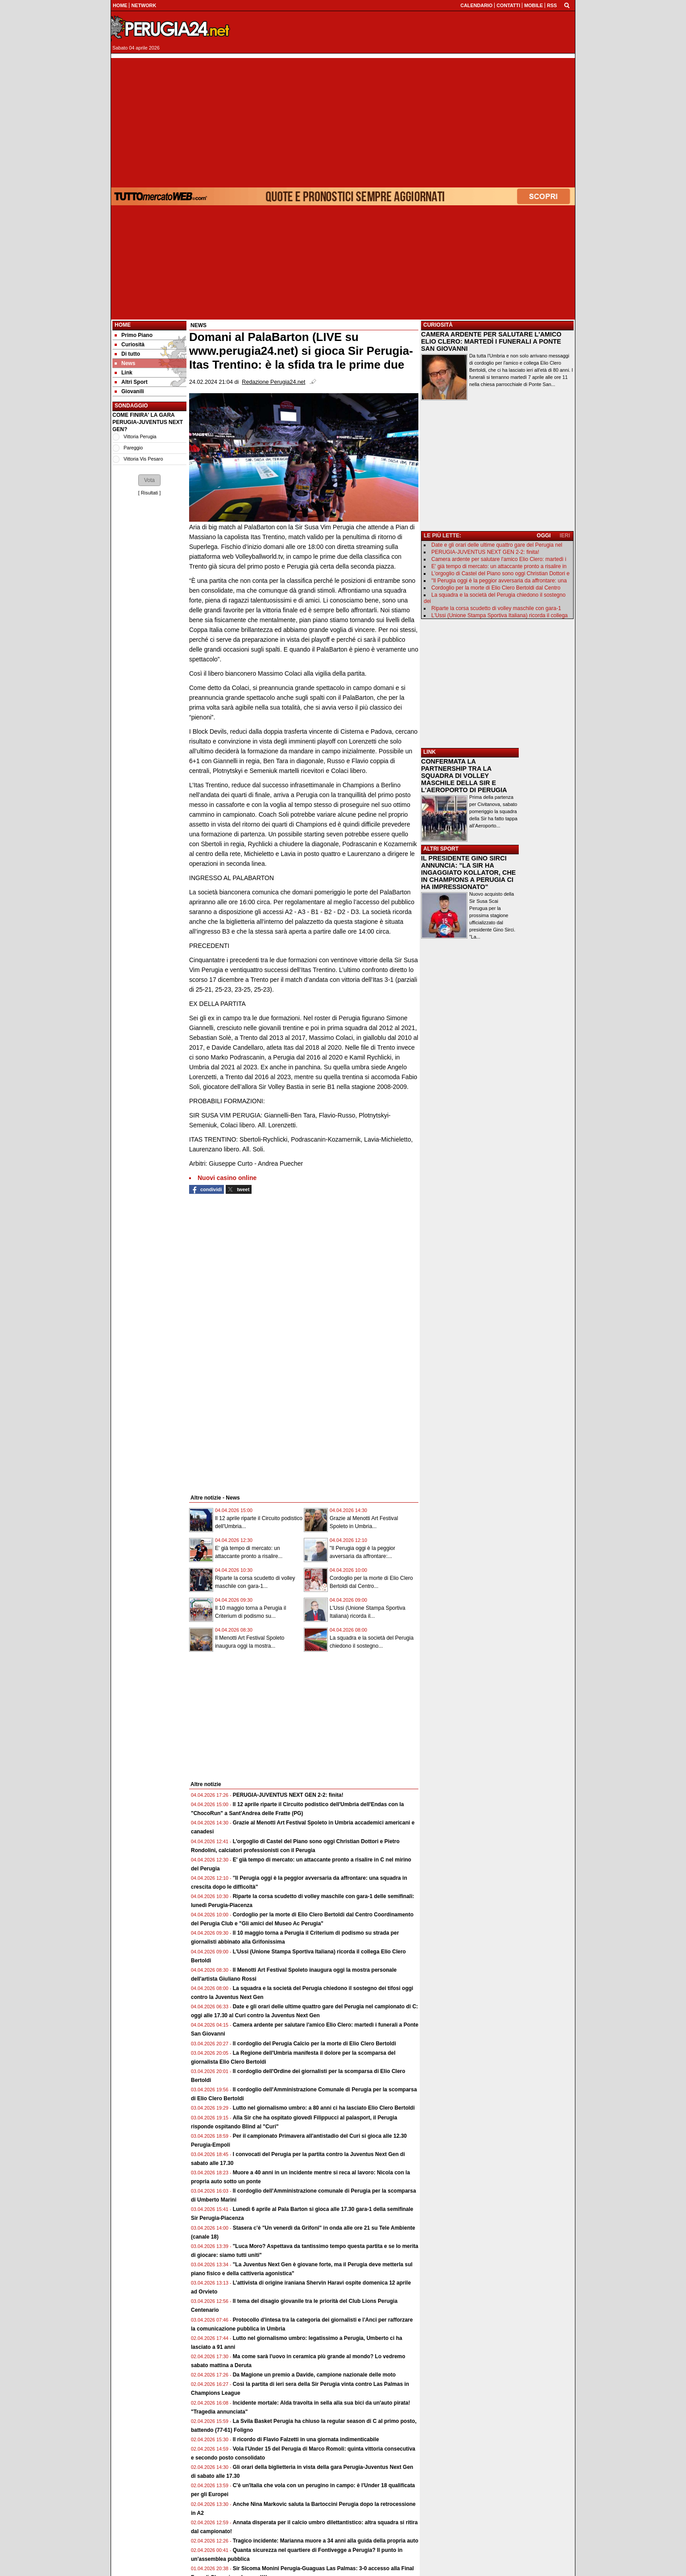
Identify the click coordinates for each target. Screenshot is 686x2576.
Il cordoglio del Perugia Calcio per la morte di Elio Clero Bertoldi (314, 2043)
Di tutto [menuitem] (127, 354)
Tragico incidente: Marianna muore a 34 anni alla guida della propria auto (325, 2541)
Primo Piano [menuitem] (134, 335)
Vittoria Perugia (140, 436)
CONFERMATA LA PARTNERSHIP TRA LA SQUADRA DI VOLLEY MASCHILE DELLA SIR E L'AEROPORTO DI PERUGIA (464, 776)
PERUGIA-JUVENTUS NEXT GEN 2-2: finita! (288, 1795)
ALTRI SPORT (441, 849)
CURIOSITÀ (438, 325)
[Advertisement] (343, 120)
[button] (149, 480)
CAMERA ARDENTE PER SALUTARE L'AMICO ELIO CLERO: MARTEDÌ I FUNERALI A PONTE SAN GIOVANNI (491, 341)
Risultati (149, 492)
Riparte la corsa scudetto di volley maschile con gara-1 (496, 608)
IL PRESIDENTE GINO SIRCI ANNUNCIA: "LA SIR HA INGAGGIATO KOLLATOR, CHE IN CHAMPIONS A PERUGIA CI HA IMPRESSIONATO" (468, 872)
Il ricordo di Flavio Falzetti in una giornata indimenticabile (306, 2439)
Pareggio (133, 447)
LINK (429, 752)
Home (123, 325)
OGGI (543, 535)
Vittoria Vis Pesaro (143, 458)
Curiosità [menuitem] (130, 344)
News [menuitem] (125, 363)
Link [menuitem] (123, 373)
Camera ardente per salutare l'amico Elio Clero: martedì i (498, 559)
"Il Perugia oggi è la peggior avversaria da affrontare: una (499, 581)
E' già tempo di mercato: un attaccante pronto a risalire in (498, 566)
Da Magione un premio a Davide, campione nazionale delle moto (314, 2375)
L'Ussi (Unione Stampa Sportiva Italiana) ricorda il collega (499, 615)
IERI (565, 535)
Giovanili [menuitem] (129, 391)
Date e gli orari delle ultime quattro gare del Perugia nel (496, 545)
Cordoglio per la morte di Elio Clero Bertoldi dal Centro (495, 588)
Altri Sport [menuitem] (131, 382)
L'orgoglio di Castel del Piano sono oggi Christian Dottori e (500, 573)
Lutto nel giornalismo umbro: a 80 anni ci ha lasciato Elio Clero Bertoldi (324, 2108)
